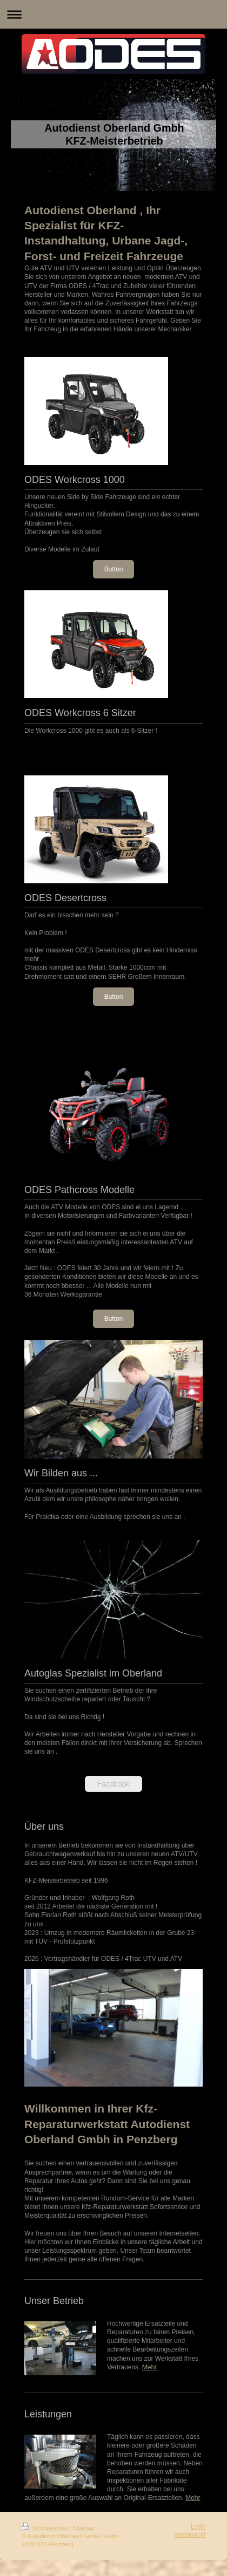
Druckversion (45, 2528)
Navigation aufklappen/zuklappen (113, 14)
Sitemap (83, 2528)
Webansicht (190, 2534)
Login (198, 2526)
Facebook (113, 1784)
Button (113, 569)
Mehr (149, 2367)
